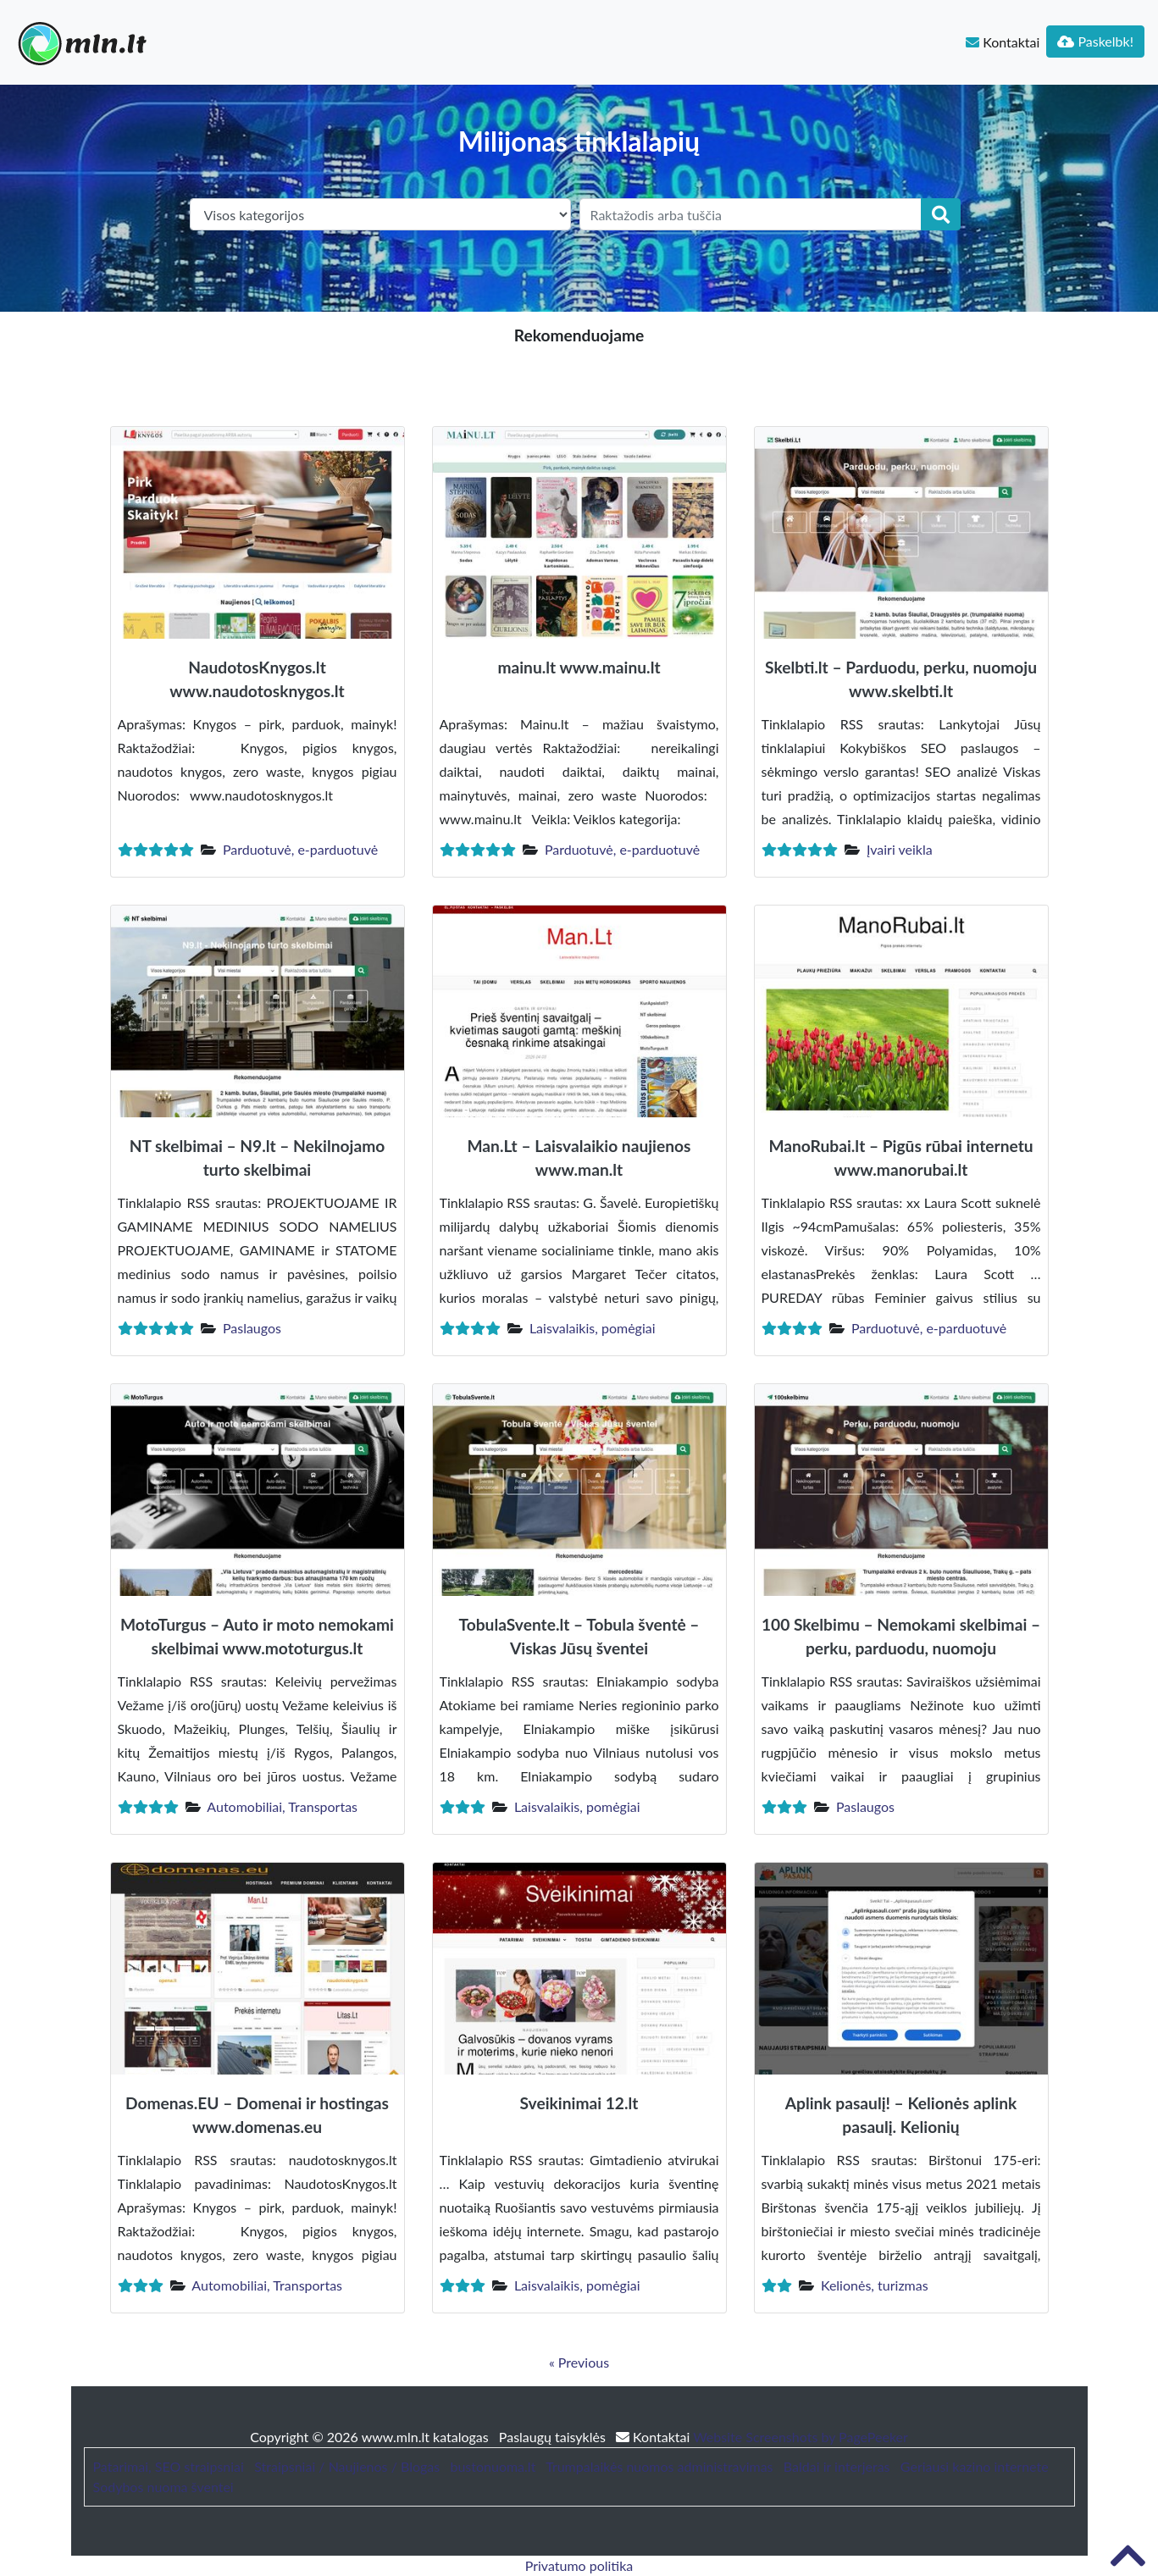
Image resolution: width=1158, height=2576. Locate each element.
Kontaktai (1002, 42)
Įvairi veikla (900, 849)
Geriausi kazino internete (974, 2466)
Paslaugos (252, 1328)
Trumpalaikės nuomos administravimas (659, 2466)
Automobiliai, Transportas (282, 1806)
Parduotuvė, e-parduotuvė (300, 849)
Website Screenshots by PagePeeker (800, 2437)
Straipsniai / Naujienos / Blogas (347, 2466)
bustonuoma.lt (492, 2466)
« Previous (579, 2362)
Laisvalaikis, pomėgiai (592, 1328)
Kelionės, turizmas (874, 2285)
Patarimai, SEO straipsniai (168, 2466)
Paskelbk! (1095, 41)
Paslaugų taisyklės (554, 2437)
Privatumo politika (579, 2565)
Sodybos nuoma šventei (163, 2487)
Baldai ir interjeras (837, 2466)
